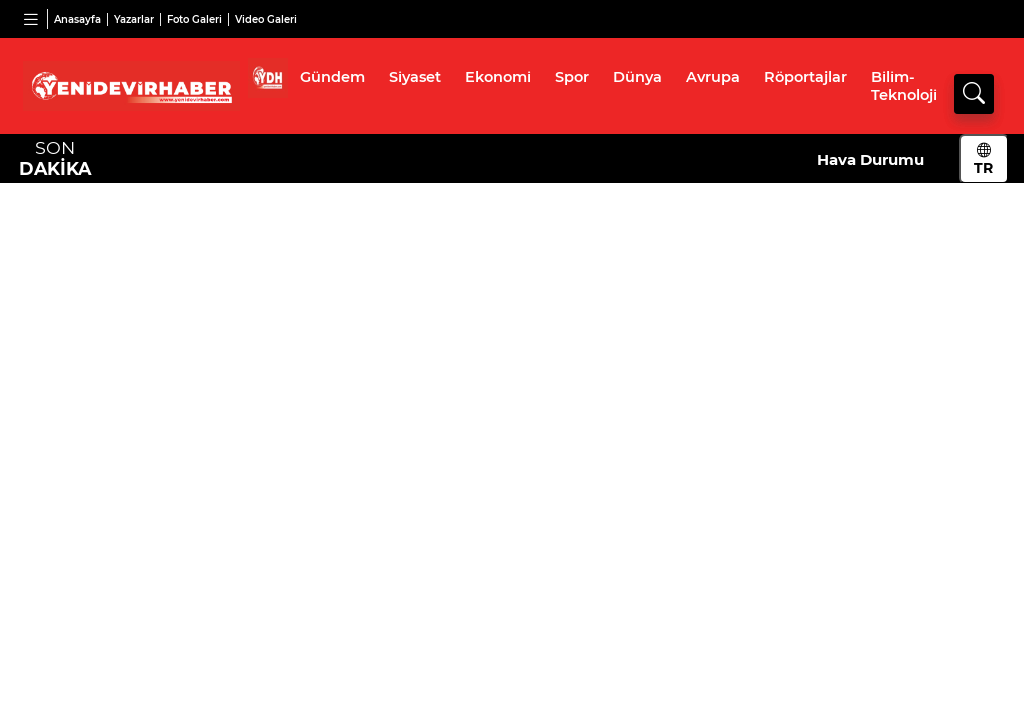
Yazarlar (134, 19)
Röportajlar (805, 77)
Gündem (332, 77)
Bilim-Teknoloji (904, 86)
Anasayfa (77, 19)
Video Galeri (266, 19)
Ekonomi (498, 77)
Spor (572, 77)
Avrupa (713, 77)
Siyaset (415, 77)
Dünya (637, 77)
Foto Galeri (194, 19)
